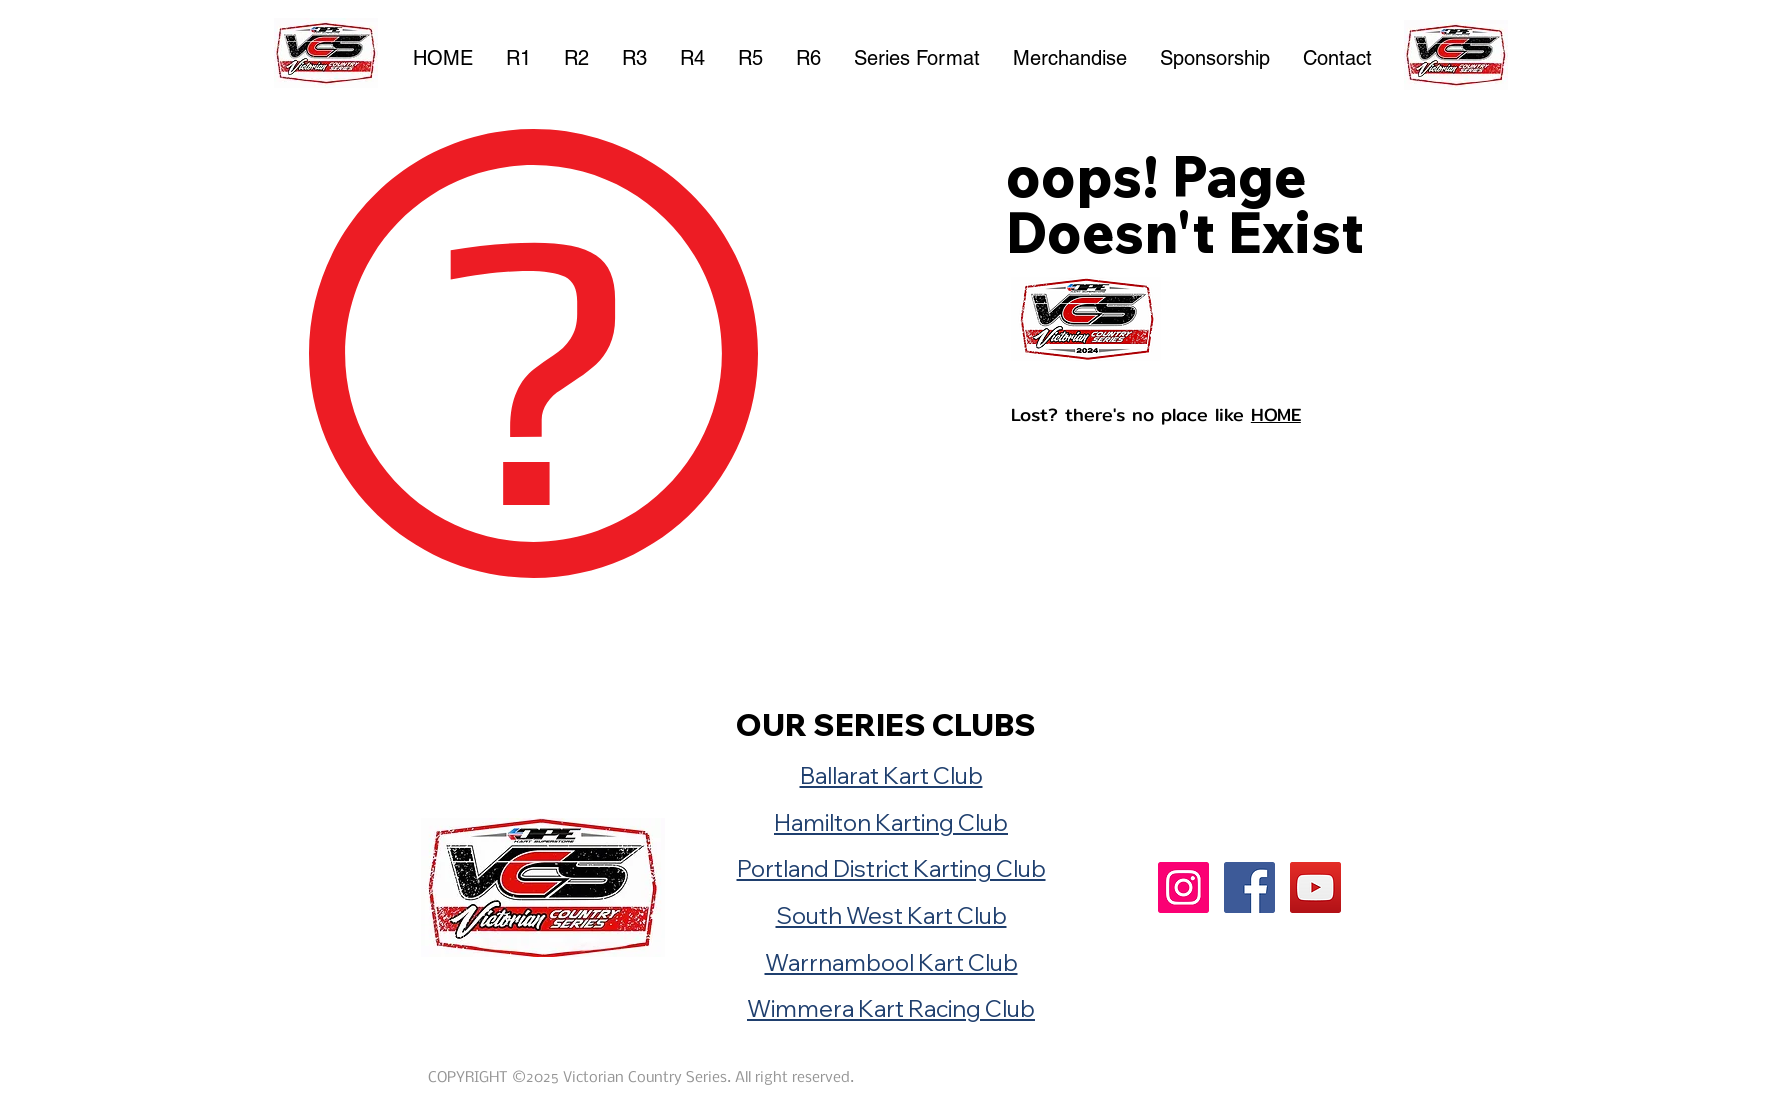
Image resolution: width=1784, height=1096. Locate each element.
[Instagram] (1183, 887)
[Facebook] (1249, 887)
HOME (1276, 414)
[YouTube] (1315, 887)
